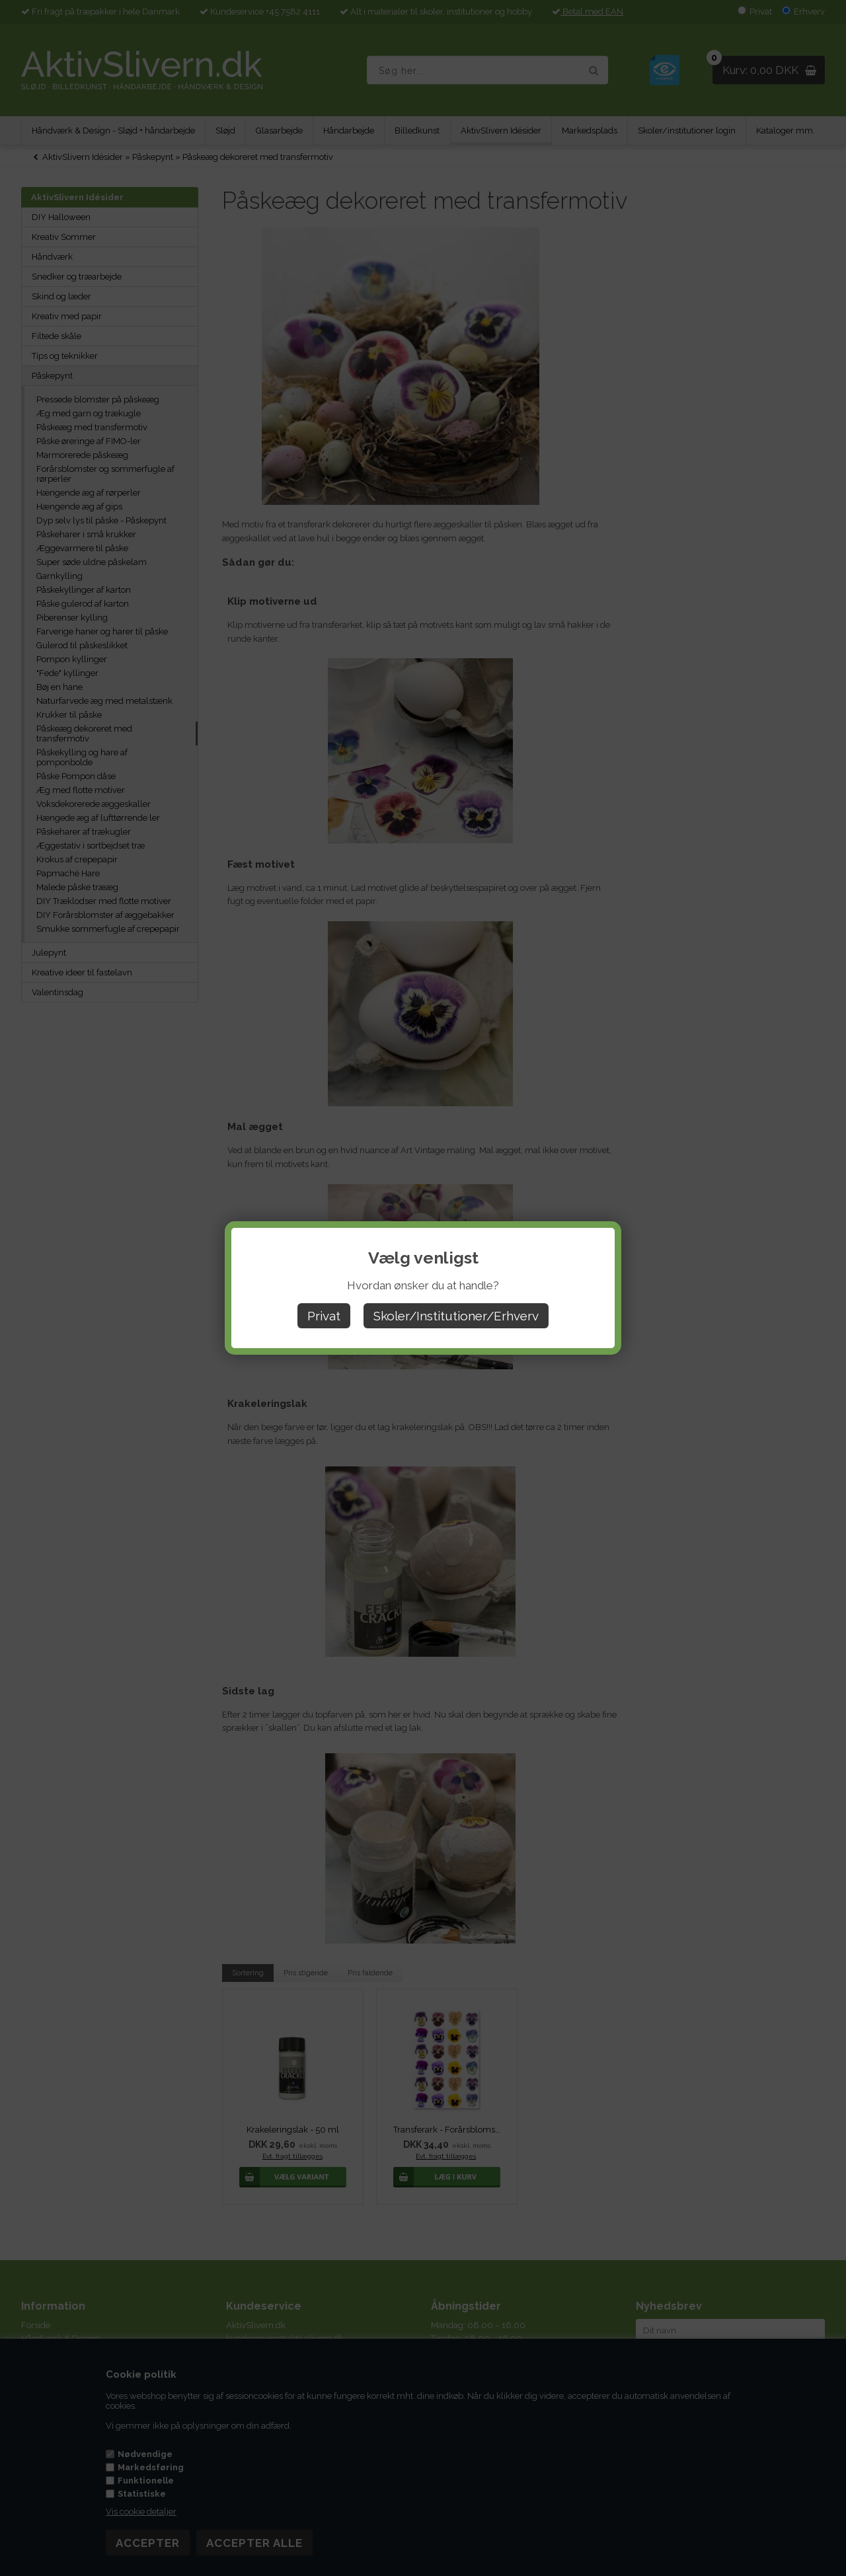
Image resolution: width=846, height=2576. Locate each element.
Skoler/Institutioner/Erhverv (456, 1315)
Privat (323, 1315)
